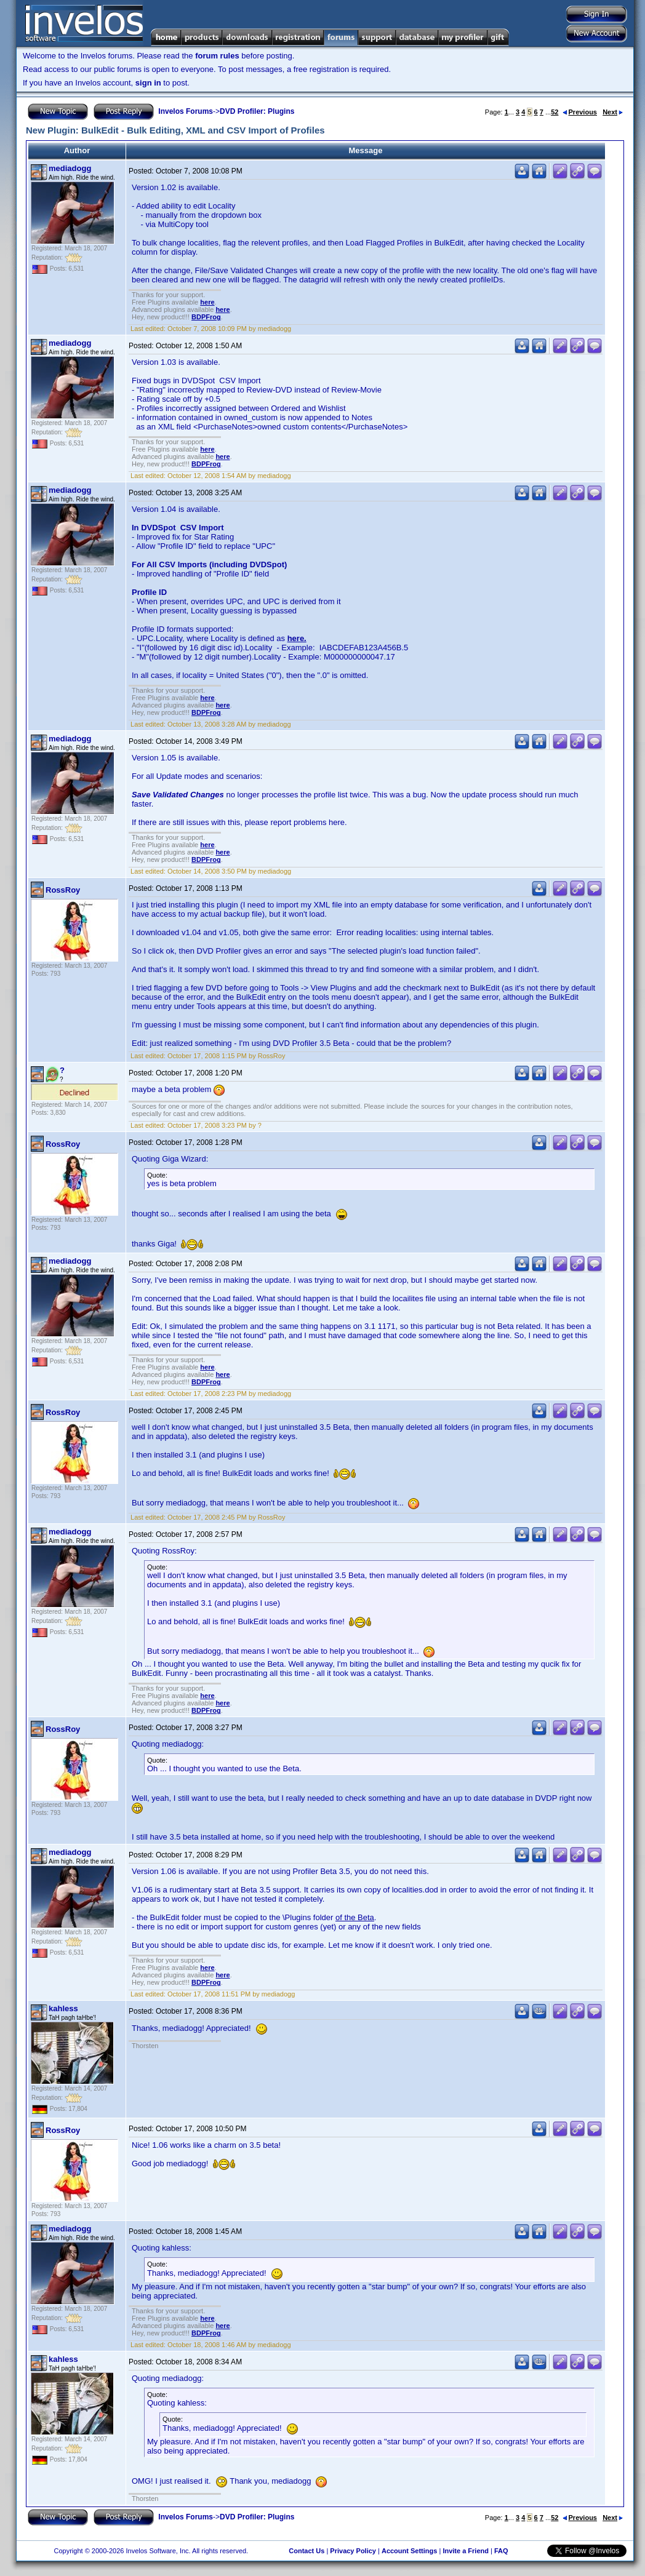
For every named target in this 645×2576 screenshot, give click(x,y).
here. (296, 638)
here (207, 302)
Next (613, 112)
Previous (580, 112)
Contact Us (306, 2550)
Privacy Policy (353, 2550)
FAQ (501, 2550)
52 (554, 112)
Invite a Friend (466, 2550)
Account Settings (409, 2550)
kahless (63, 2008)
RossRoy (63, 890)
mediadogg (70, 168)
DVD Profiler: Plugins (257, 111)
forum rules (217, 55)
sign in (148, 82)
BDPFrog (206, 317)
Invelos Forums (185, 111)
